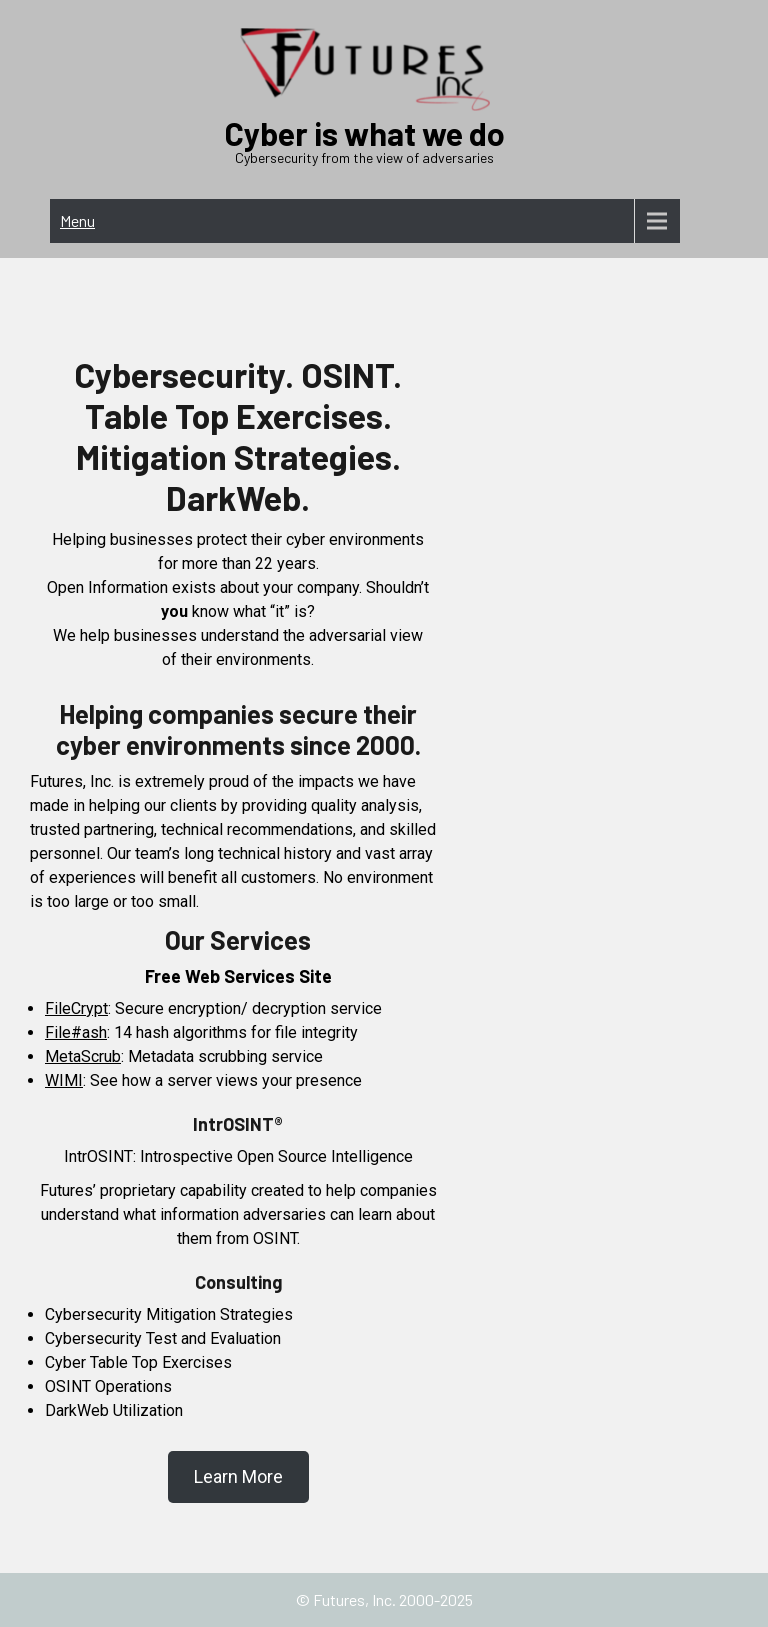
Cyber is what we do (365, 133)
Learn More (238, 1476)
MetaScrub (83, 1056)
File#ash (76, 1032)
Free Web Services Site (238, 976)
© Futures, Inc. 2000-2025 (384, 1599)
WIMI (64, 1080)
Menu (77, 220)
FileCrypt (76, 1008)
